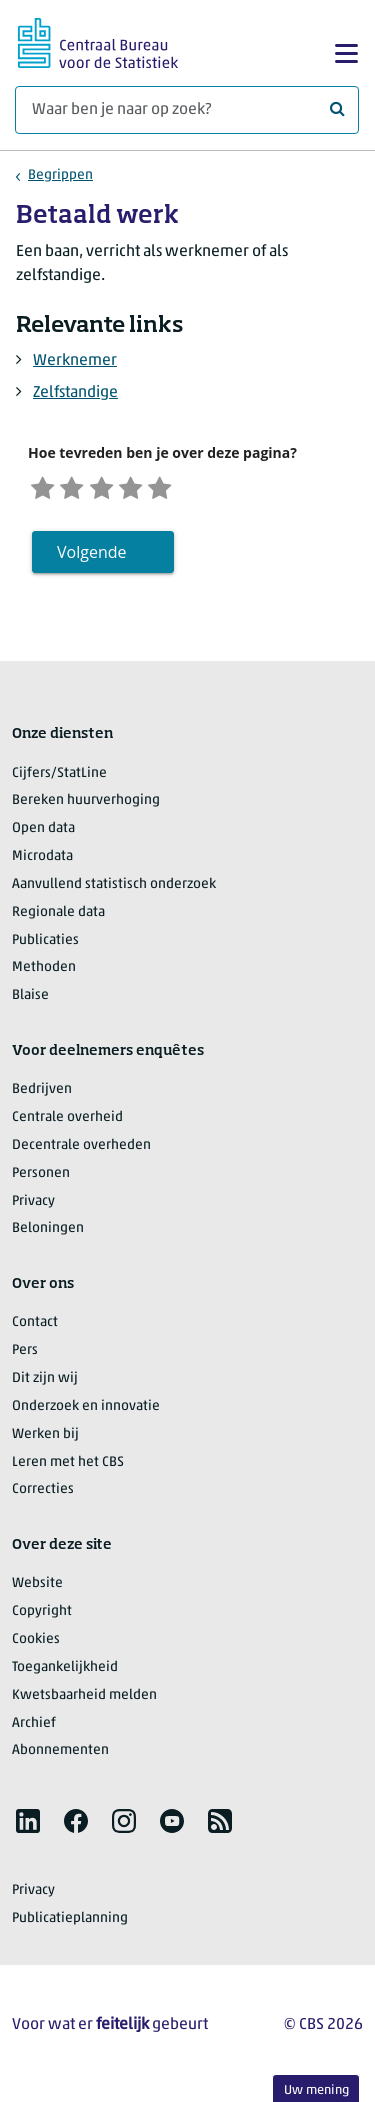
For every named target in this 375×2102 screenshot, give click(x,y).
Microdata (42, 861)
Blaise (30, 1000)
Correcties (43, 1494)
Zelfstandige (75, 393)
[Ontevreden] (79, 488)
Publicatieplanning (70, 1923)
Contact (35, 1327)
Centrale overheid (67, 1122)
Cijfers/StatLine (59, 777)
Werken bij (45, 1439)
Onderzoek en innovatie (86, 1411)
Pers (25, 1355)
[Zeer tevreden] (183, 488)
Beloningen (48, 1233)
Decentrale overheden (81, 1150)
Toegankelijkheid (65, 1672)
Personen (41, 1178)
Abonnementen (60, 1755)
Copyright (42, 1616)
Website (37, 1588)
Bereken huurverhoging (86, 805)
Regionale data (58, 917)
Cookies (36, 1644)
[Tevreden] (148, 488)
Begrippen (60, 175)
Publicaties (45, 945)
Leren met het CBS (68, 1467)
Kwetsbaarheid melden (84, 1700)
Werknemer (75, 361)
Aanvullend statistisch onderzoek (114, 889)
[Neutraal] (114, 488)
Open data (43, 833)
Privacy (33, 1206)
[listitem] (28, 1826)
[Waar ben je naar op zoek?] (187, 110)
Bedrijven (42, 1094)
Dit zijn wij (45, 1383)
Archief (34, 1728)
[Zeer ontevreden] (45, 488)
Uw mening (316, 2090)
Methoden (44, 972)
